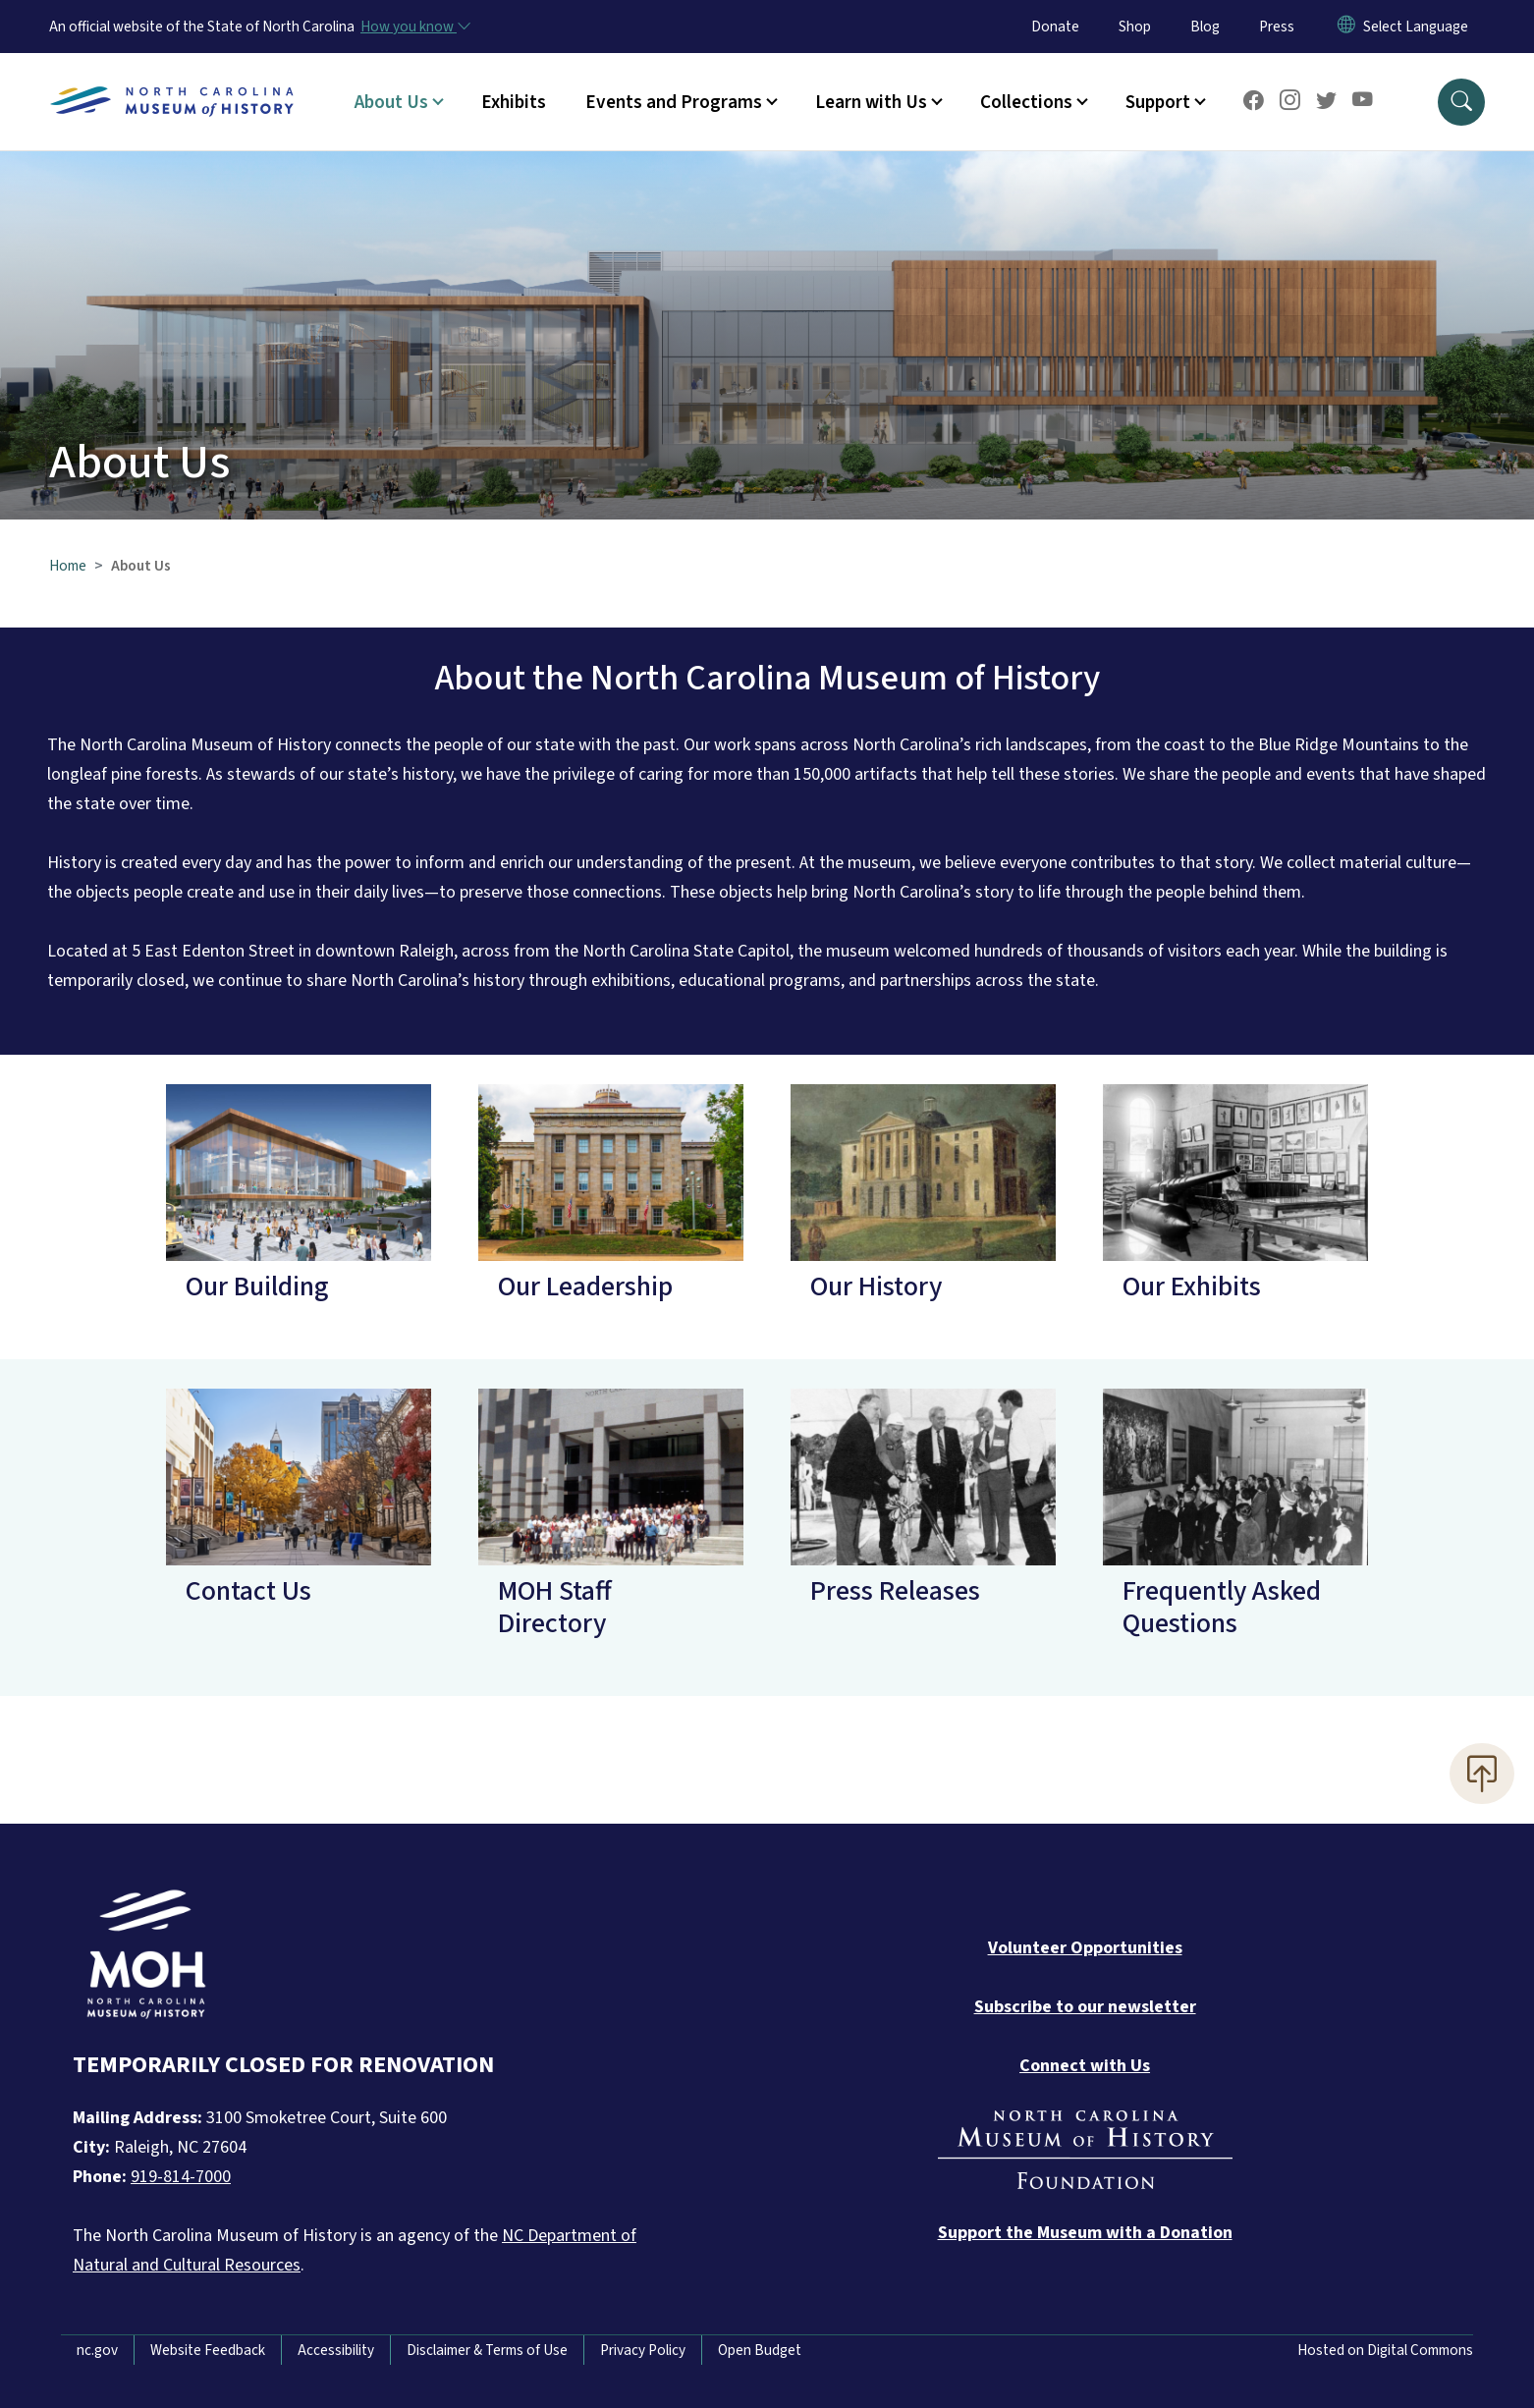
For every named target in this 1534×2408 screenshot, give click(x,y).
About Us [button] (391, 102)
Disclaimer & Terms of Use (487, 2350)
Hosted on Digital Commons (1385, 2350)
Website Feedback (207, 2350)
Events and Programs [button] (673, 102)
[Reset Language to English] (1346, 26)
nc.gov (97, 2350)
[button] (1461, 102)
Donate (1055, 26)
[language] (1415, 26)
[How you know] (414, 26)
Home (67, 565)
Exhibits (513, 102)
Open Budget (759, 2350)
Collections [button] (1026, 102)
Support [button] (1157, 102)
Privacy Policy (642, 2350)
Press (1276, 26)
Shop (1135, 26)
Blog (1205, 26)
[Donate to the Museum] (1085, 2232)
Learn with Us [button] (871, 102)
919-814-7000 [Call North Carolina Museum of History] (181, 2176)
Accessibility (336, 2350)
